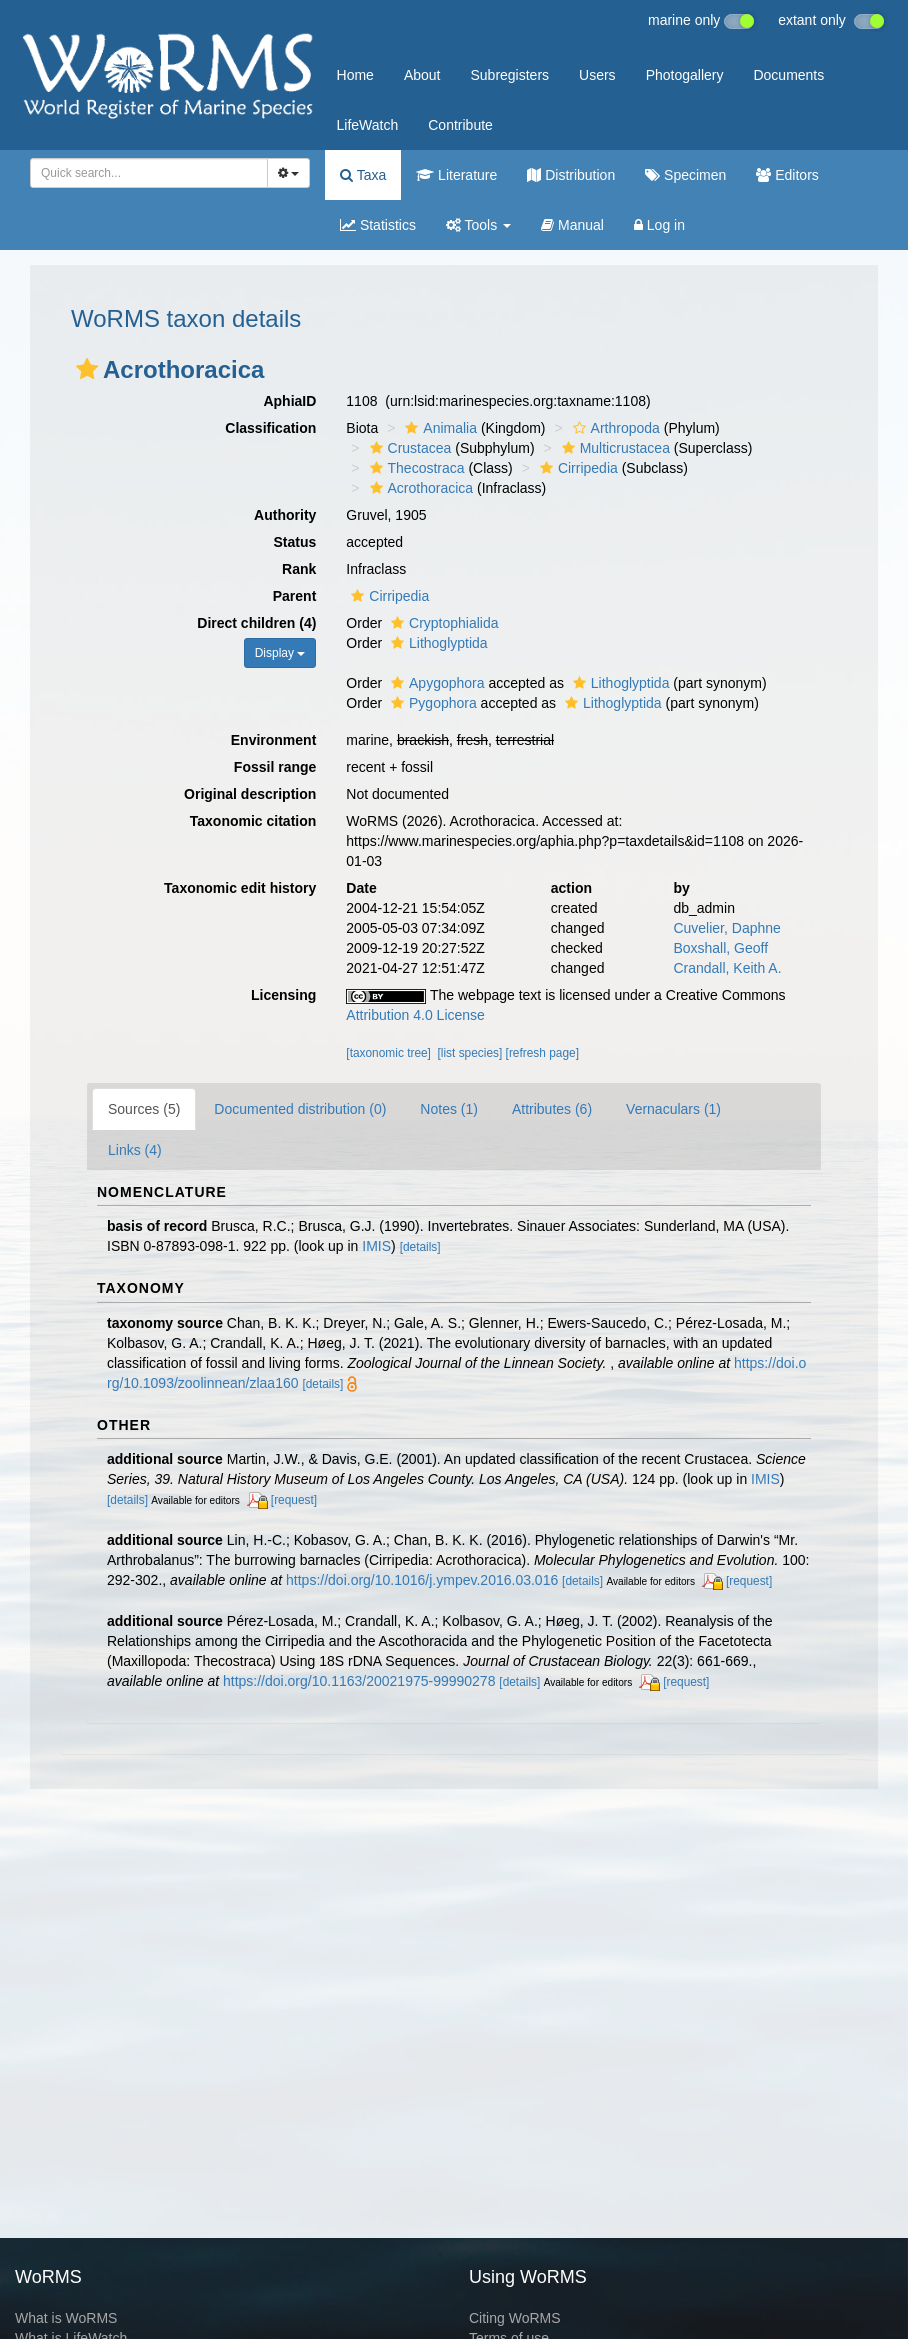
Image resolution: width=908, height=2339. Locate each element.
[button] (87, 369)
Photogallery (685, 75)
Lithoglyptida (437, 643)
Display (280, 653)
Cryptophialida (442, 623)
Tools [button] (478, 225)
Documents (788, 75)
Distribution (571, 175)
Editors (787, 175)
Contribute (460, 125)
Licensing (283, 995)
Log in (659, 225)
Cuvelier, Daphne (726, 928)
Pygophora (431, 703)
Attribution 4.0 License (415, 1015)
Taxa (363, 175)
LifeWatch (368, 125)
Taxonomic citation (253, 821)
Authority (285, 515)
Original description (250, 794)
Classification (270, 428)
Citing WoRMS (515, 2318)
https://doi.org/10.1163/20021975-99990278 (359, 1681)
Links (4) (135, 1150)
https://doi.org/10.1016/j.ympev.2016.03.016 (422, 1580)
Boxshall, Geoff (720, 948)
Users (597, 75)
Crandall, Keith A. (727, 968)
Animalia (438, 428)
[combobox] (149, 173)
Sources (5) (144, 1109)
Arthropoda (614, 428)
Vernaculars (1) (673, 1109)
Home (355, 75)
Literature (456, 175)
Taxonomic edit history (240, 888)
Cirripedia (576, 468)
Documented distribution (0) (300, 1109)
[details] (420, 1247)
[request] (294, 1500)
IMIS (376, 1246)
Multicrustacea (613, 448)
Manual (572, 225)
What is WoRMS (66, 2318)
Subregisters (509, 75)
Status (295, 542)
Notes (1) (449, 1109)
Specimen (685, 175)
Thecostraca (415, 468)
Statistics (378, 225)
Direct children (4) (256, 623)
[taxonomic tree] (388, 1053)
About (422, 75)
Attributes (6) (552, 1109)
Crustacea (408, 448)
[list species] (470, 1053)
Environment (274, 740)
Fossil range (275, 767)
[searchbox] (143, 173)
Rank (299, 569)
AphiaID (289, 401)
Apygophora (435, 683)
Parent (295, 596)
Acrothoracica (419, 488)
